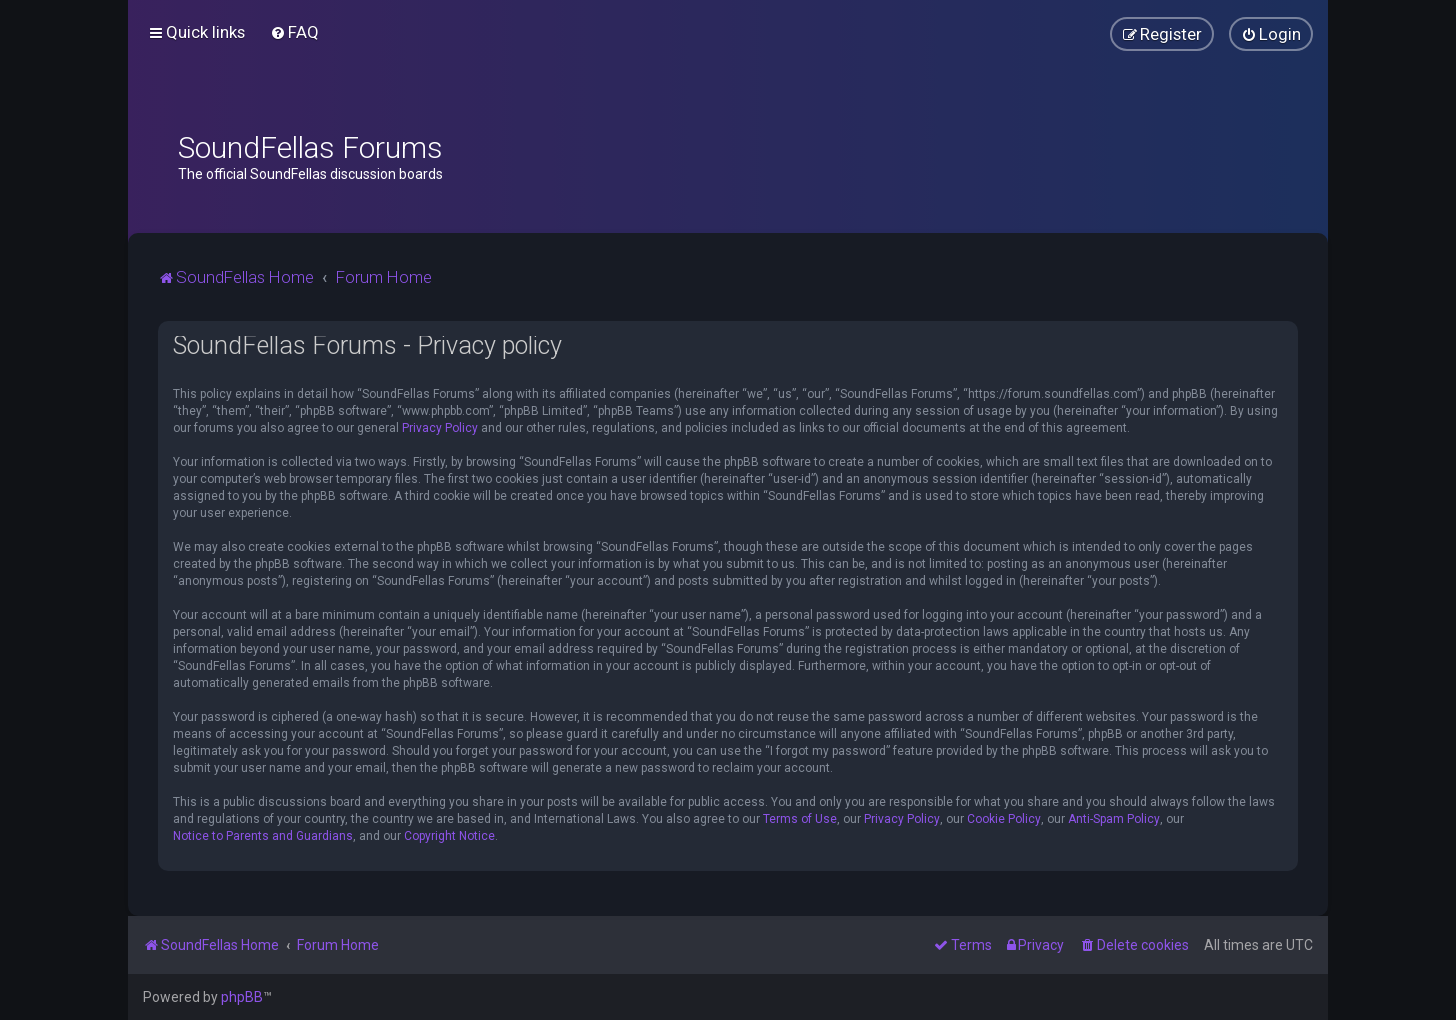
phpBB (242, 997)
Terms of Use (800, 819)
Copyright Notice (449, 836)
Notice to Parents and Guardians (263, 836)
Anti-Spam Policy (1114, 819)
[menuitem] (294, 32)
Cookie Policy (1004, 819)
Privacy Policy (440, 428)
